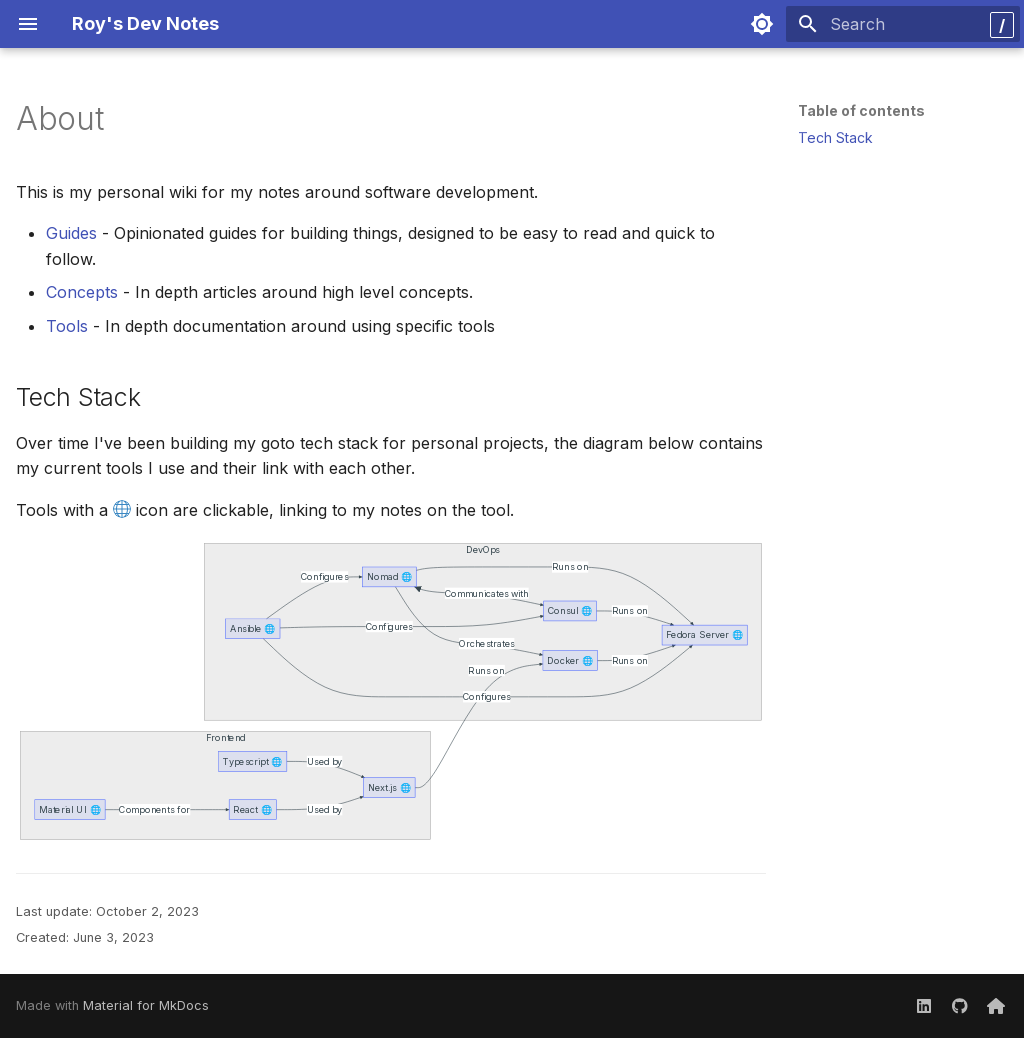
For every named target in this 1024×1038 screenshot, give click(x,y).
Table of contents (861, 110)
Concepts (82, 292)
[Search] (903, 24)
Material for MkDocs (146, 1005)
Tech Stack (835, 137)
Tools (67, 326)
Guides (71, 233)
